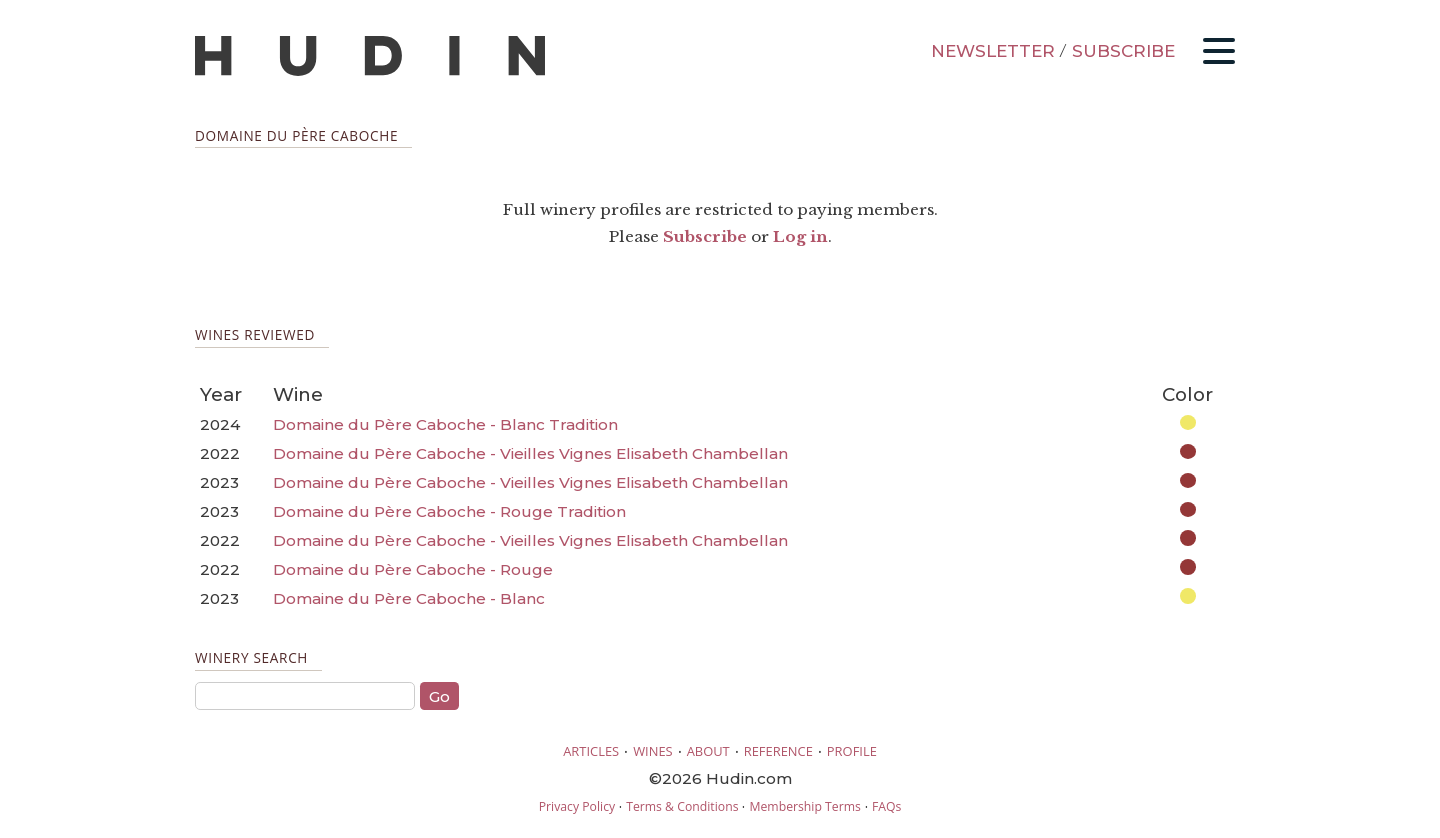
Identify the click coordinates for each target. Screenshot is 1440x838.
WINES (653, 751)
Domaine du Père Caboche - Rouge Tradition (449, 511)
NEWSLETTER (993, 51)
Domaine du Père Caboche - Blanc (409, 598)
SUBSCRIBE (1123, 51)
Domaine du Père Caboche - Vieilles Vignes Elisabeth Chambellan (530, 453)
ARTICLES (591, 751)
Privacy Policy (577, 806)
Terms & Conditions (682, 806)
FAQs (886, 806)
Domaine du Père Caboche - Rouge (413, 569)
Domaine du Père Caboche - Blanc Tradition (445, 424)
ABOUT (708, 751)
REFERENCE (778, 751)
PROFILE (852, 751)
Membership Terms (804, 806)
